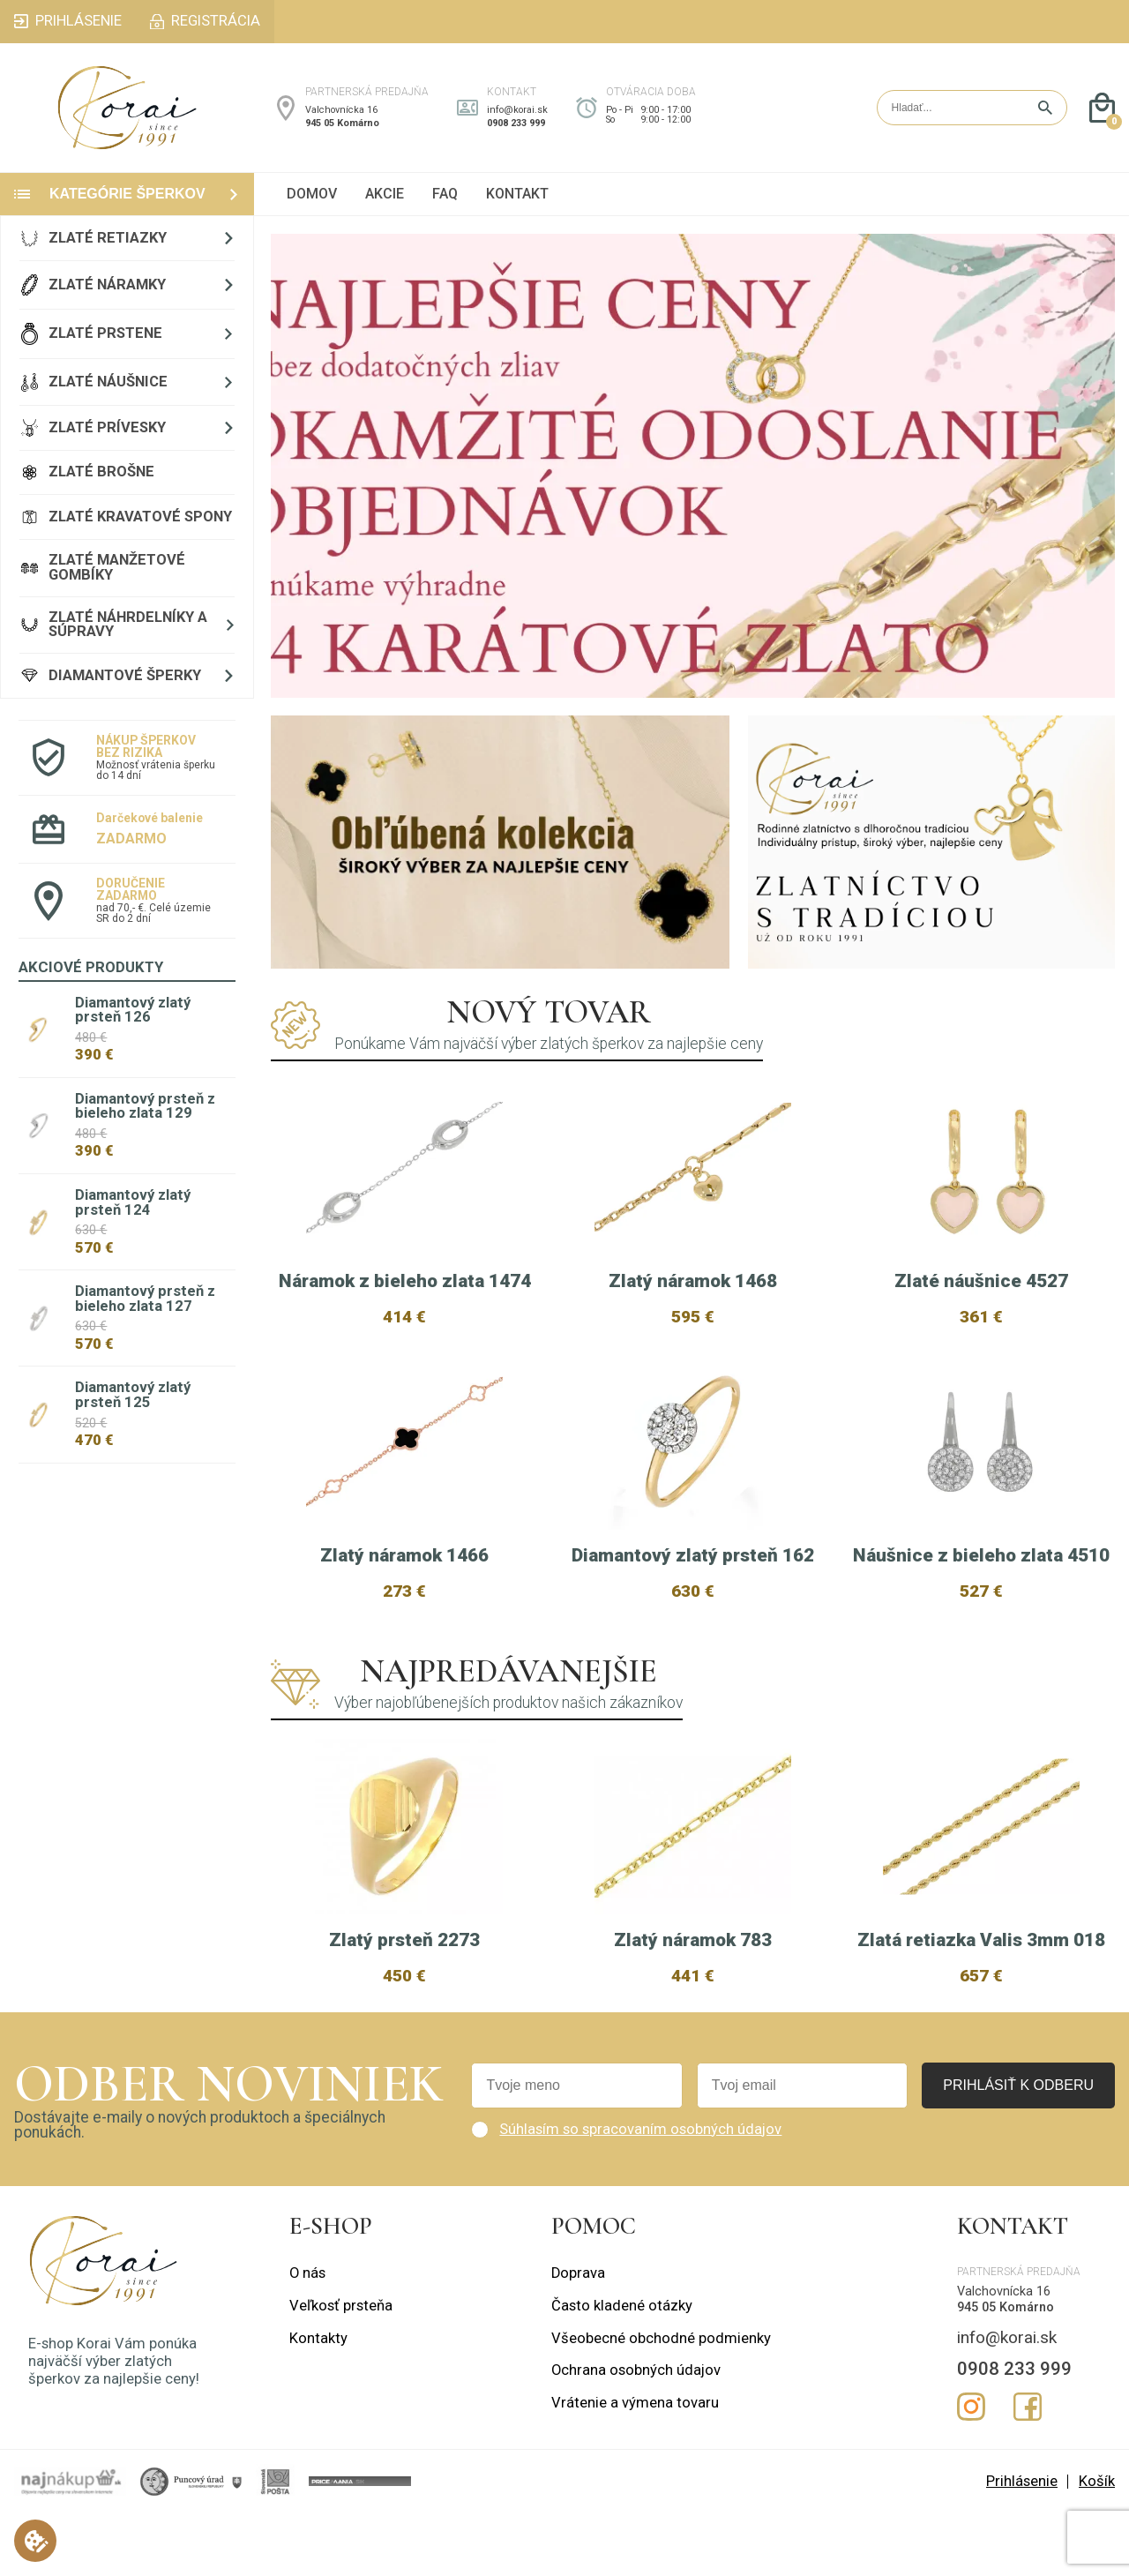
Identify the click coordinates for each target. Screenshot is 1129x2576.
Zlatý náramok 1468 (693, 1281)
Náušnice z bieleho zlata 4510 (981, 1555)
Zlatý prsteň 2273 (404, 1996)
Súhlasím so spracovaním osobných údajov (640, 2185)
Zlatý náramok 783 (693, 1996)
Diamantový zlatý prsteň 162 (693, 1555)
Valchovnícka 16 (341, 110)
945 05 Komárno (342, 123)
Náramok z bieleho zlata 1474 (405, 1281)
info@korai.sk (517, 110)
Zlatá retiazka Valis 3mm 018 (981, 1996)
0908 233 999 (516, 123)
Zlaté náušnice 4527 (981, 1281)
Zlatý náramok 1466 (404, 1555)
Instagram (971, 2463)
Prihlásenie (1022, 2537)
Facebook (1027, 2463)
